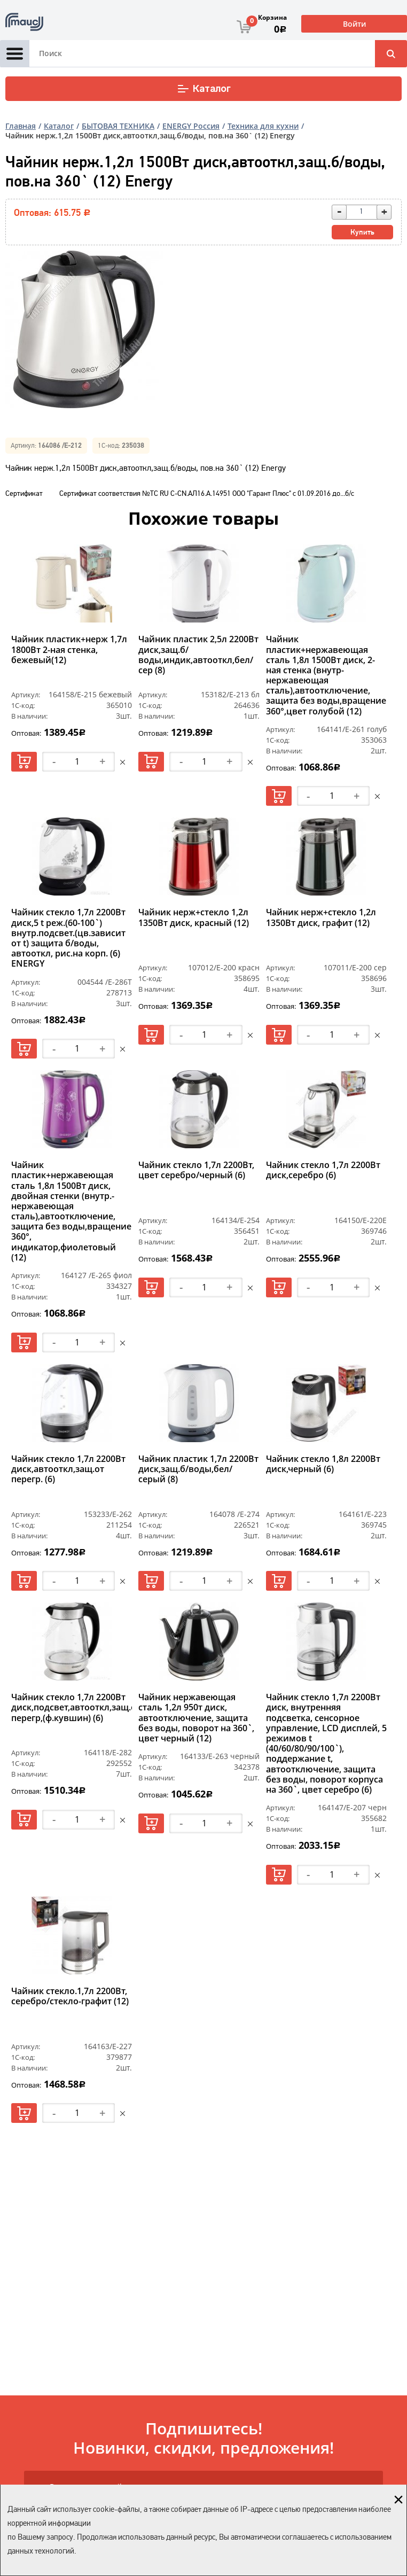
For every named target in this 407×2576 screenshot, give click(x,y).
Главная (20, 126)
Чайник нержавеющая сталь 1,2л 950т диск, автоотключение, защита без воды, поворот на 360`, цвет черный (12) (196, 1718)
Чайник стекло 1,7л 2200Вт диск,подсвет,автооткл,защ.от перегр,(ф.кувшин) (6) (71, 1707)
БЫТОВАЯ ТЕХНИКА (118, 126)
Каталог (204, 88)
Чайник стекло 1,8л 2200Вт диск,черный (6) (323, 1464)
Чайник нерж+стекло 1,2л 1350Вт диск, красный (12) (193, 917)
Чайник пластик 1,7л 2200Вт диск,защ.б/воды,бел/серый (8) (198, 1469)
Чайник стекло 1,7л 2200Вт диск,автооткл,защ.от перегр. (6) (68, 1469)
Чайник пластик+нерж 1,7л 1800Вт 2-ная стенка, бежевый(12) (69, 649)
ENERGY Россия (191, 126)
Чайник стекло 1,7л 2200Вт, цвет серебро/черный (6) (196, 1170)
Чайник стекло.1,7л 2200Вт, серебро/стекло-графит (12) (70, 1996)
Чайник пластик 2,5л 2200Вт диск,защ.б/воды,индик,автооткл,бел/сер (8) (198, 655)
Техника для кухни (263, 126)
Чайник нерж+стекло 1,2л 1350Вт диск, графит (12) (321, 917)
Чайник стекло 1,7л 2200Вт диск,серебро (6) (323, 1170)
